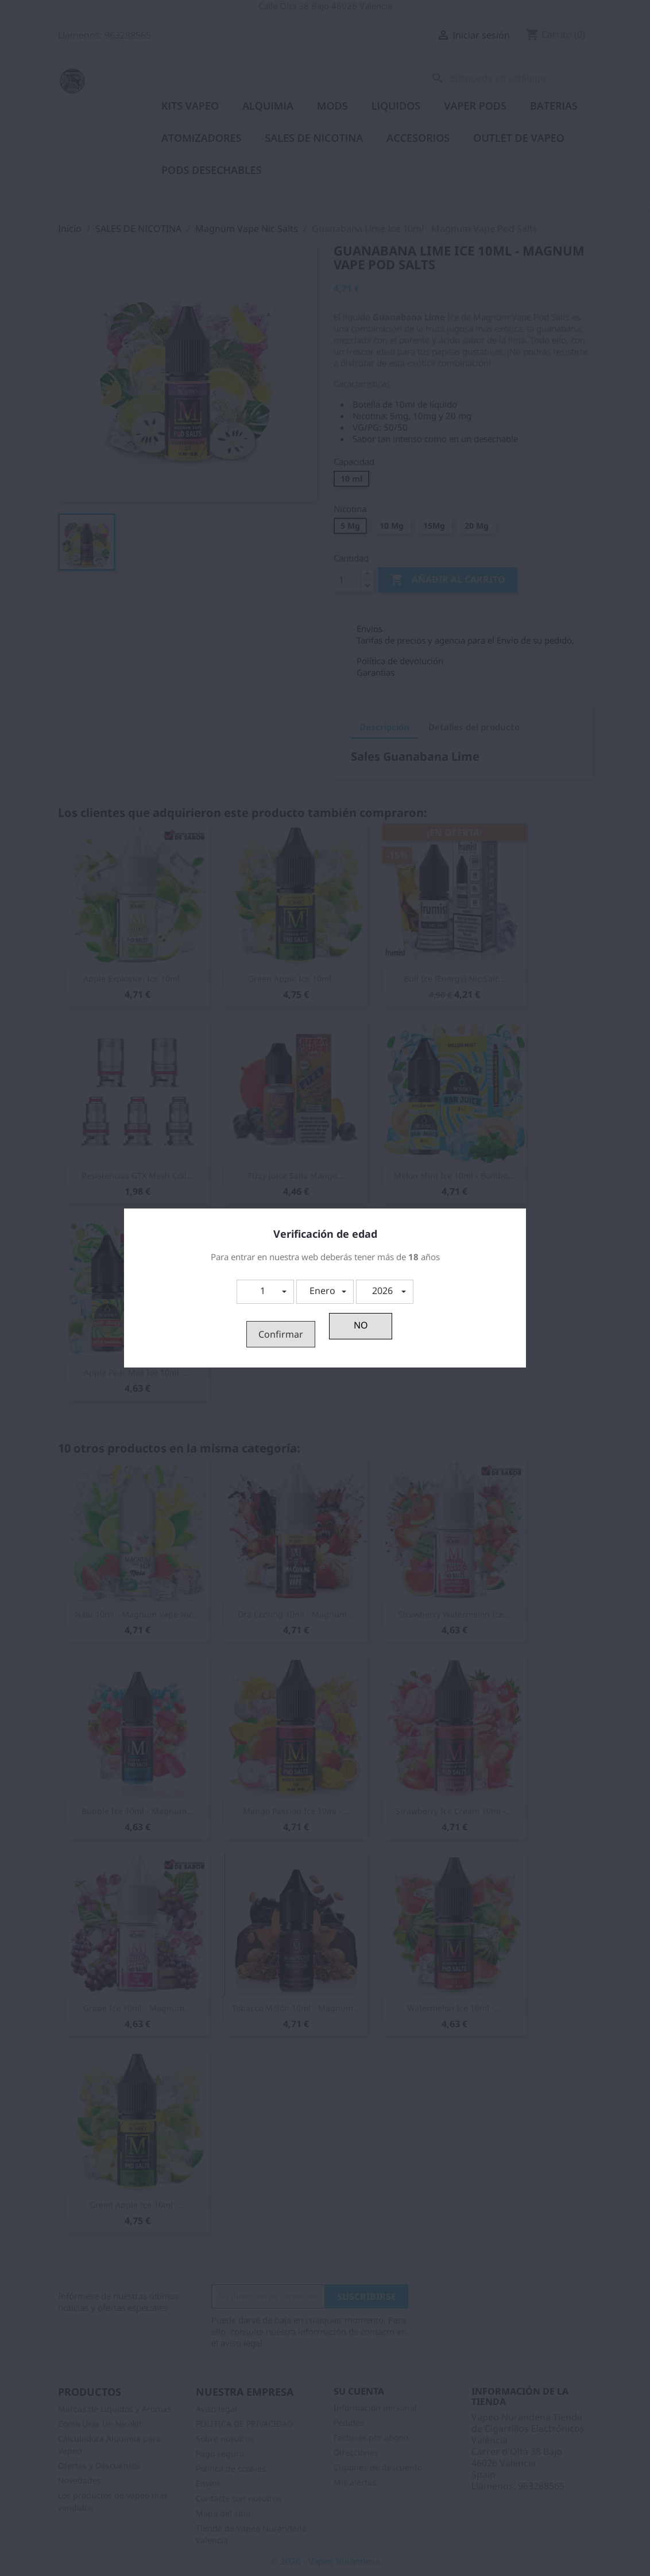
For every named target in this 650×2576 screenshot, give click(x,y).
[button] (265, 1292)
